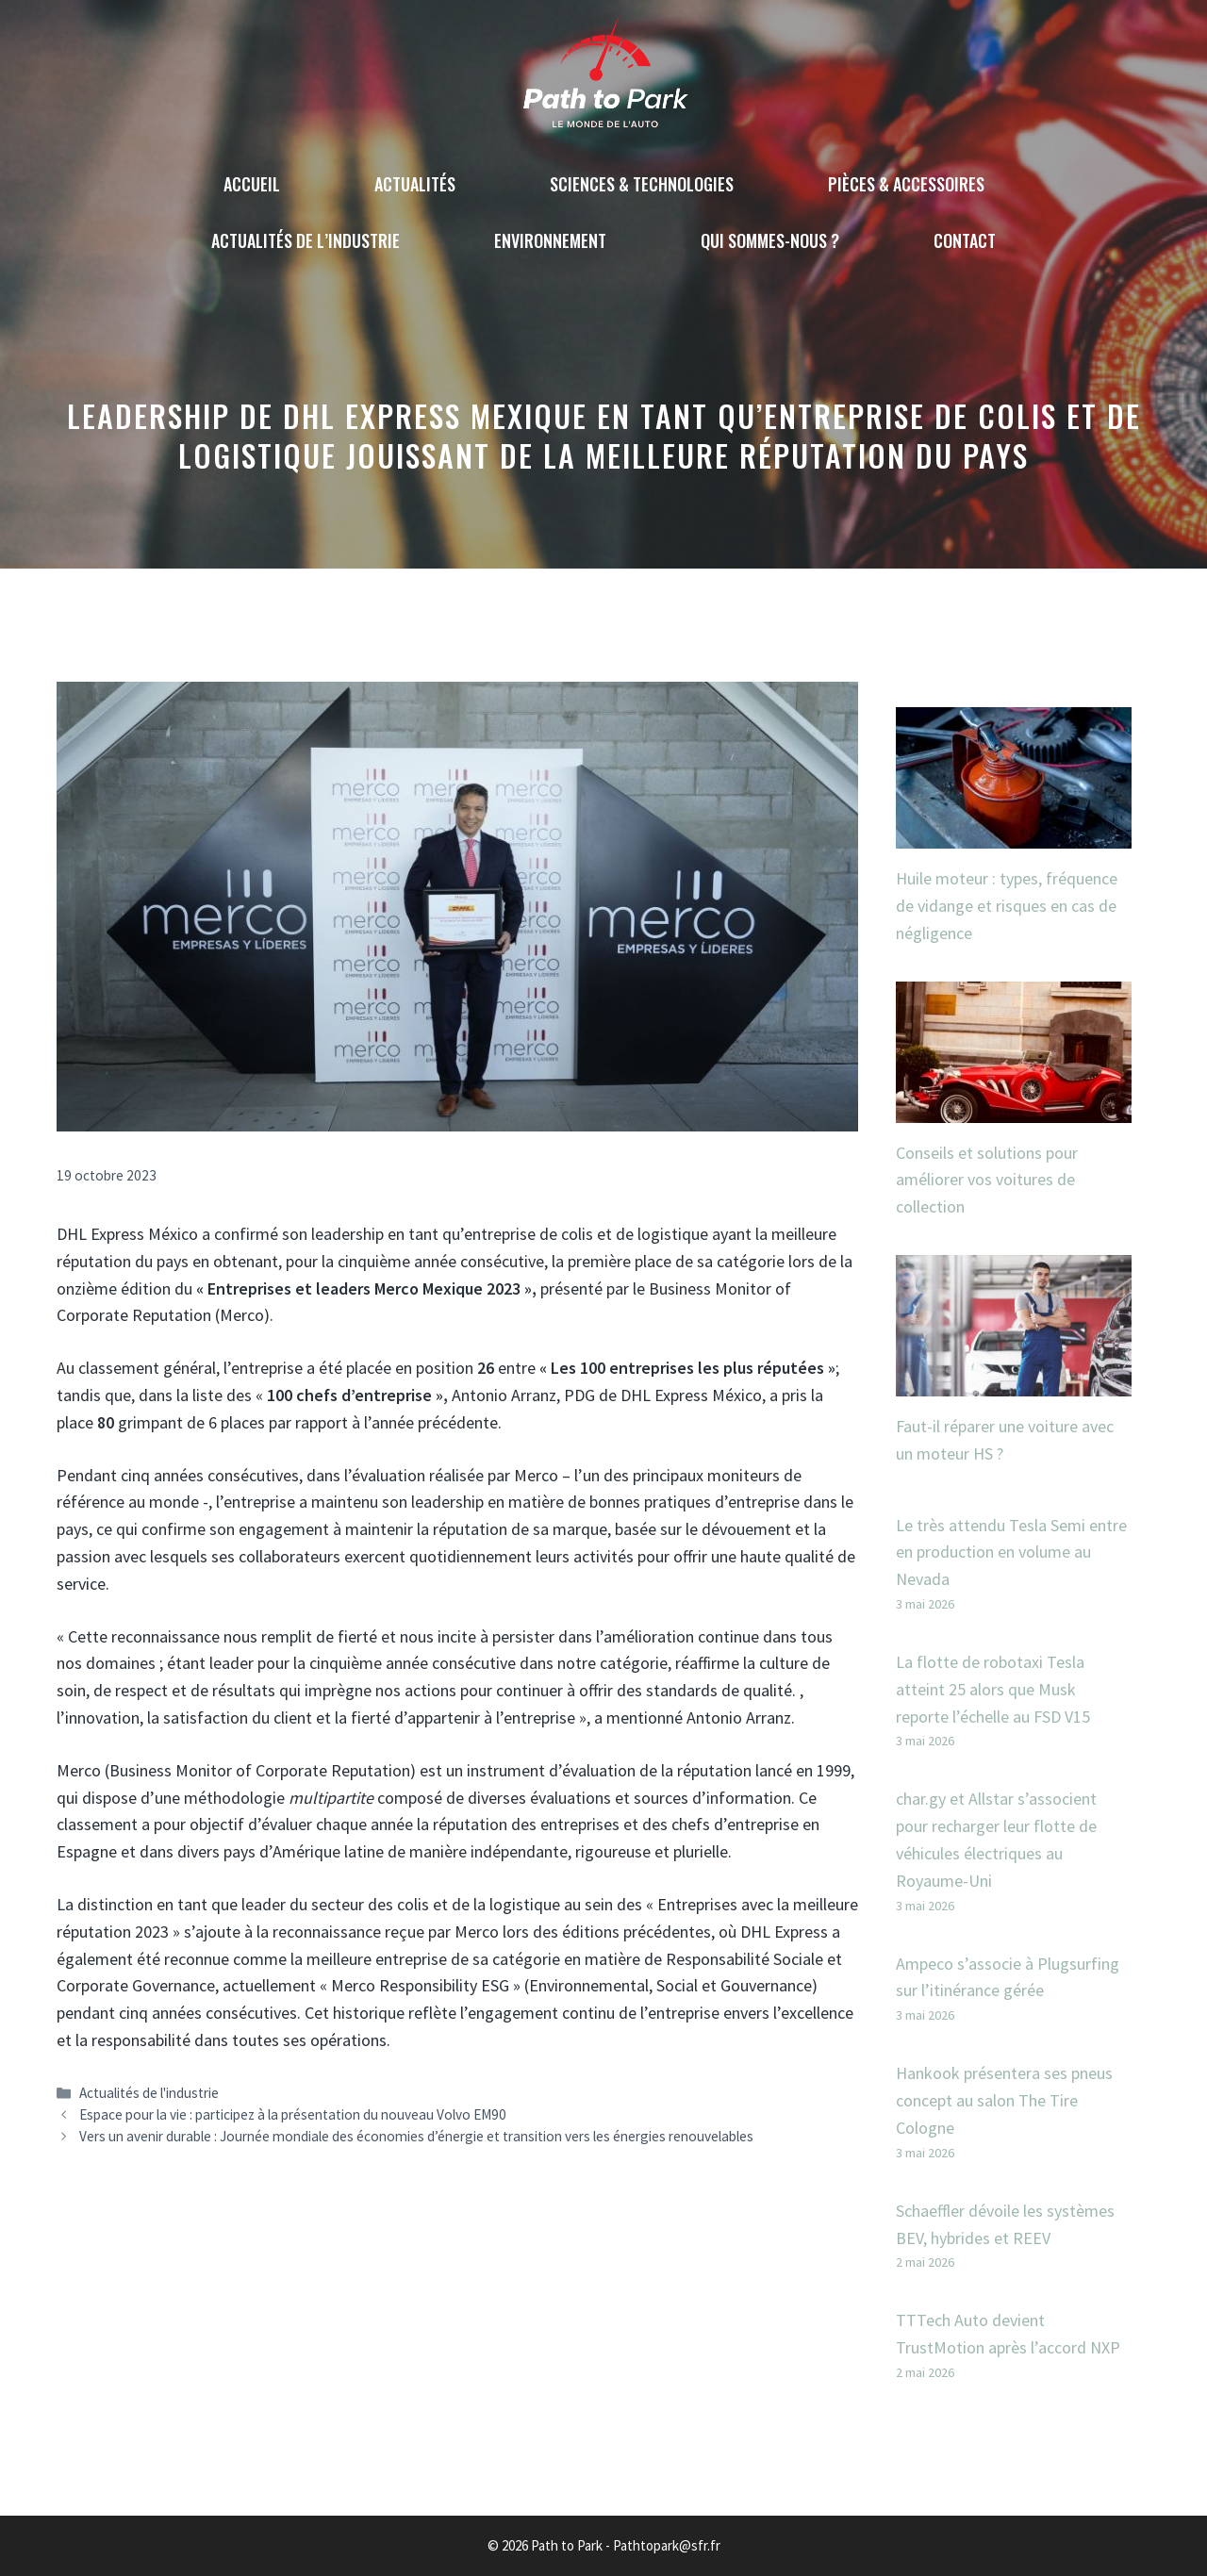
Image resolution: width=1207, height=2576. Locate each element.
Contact (965, 240)
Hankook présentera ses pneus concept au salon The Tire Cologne (1004, 2100)
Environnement (550, 240)
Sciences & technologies (642, 184)
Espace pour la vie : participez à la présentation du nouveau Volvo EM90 (292, 2114)
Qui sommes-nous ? (770, 240)
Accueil (251, 184)
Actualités (414, 184)
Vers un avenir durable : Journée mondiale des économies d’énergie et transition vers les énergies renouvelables (416, 2136)
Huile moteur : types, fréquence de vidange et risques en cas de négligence (1006, 905)
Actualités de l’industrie (305, 240)
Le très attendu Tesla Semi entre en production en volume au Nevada (1011, 1552)
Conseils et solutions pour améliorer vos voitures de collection (987, 1180)
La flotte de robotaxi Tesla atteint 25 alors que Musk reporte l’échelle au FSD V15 (993, 1689)
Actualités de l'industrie (149, 2093)
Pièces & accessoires (906, 184)
